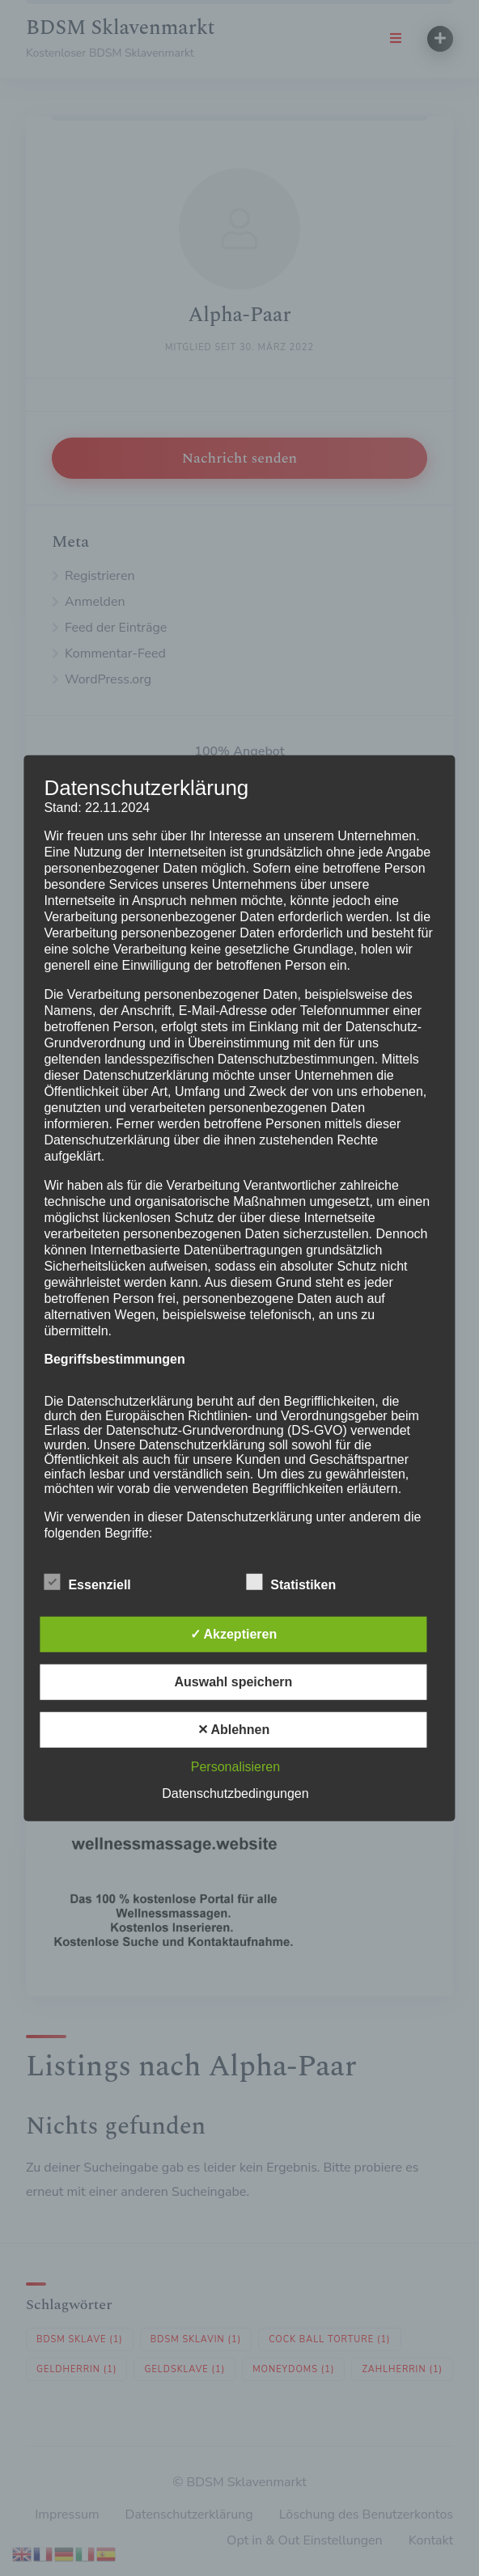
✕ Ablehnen (233, 1729)
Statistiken (291, 1582)
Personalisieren (235, 1767)
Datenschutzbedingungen (235, 1793)
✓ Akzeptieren (234, 1634)
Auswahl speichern (234, 1682)
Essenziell (87, 1582)
